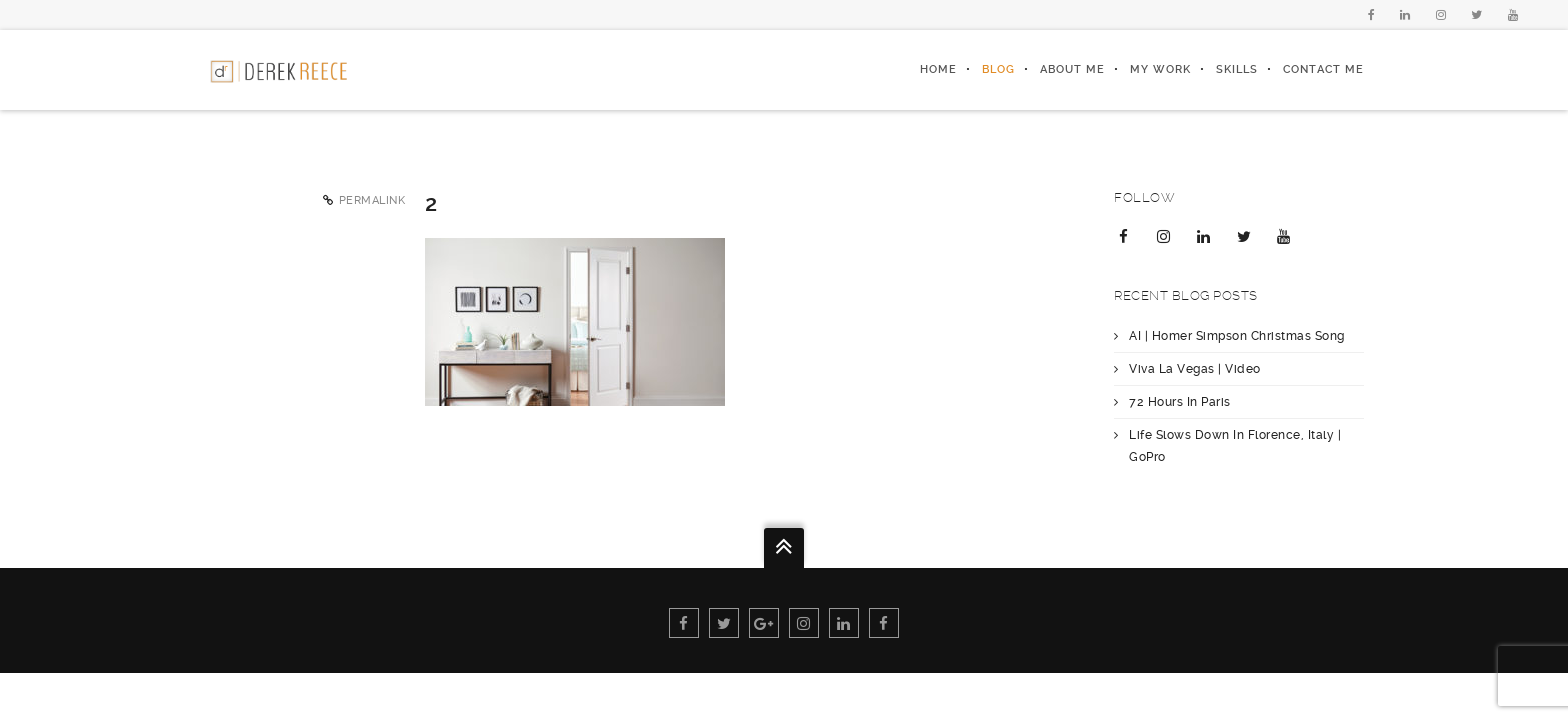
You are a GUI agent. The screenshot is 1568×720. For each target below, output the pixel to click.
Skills (1237, 69)
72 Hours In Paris (1180, 402)
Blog (998, 69)
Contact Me (1323, 69)
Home (938, 69)
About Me (1072, 69)
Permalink (372, 200)
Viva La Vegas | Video (1195, 369)
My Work (1160, 69)
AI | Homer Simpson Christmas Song (1237, 336)
